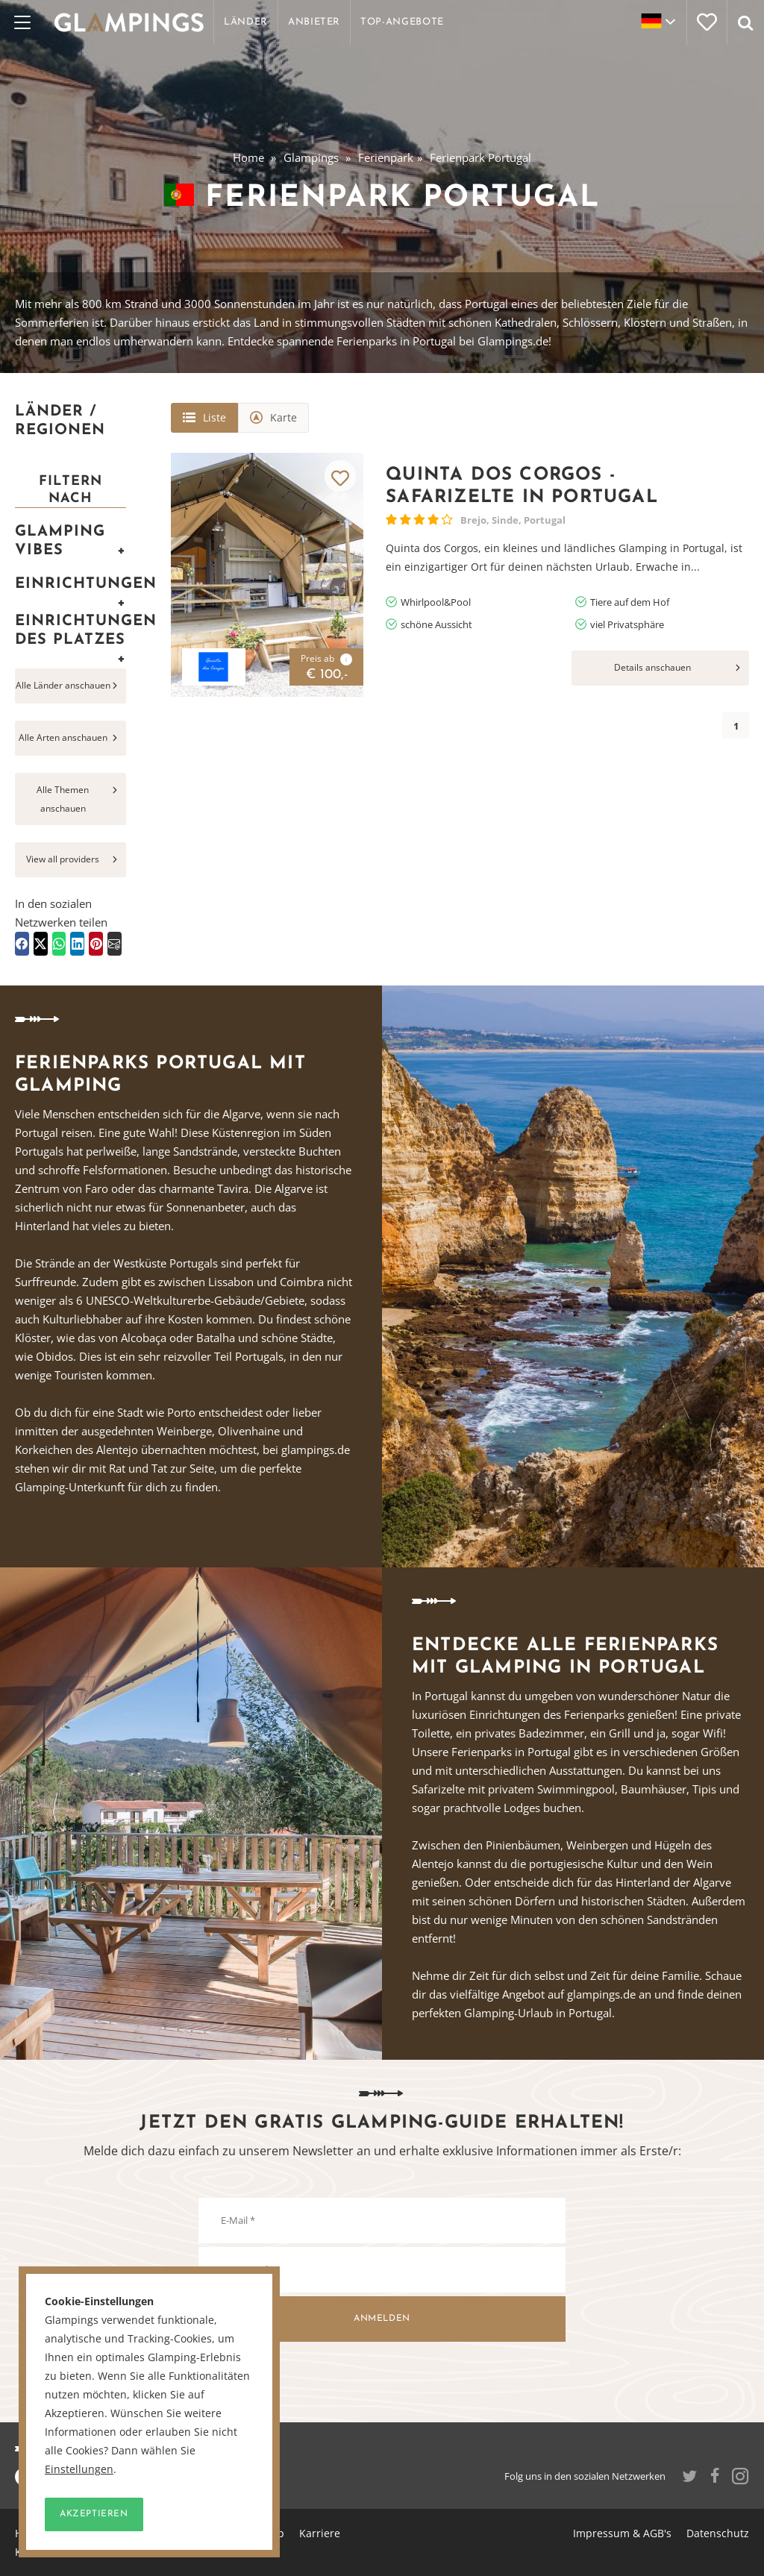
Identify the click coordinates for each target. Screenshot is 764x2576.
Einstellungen (79, 2469)
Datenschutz (717, 2533)
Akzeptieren (94, 2514)
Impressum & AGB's (622, 2533)
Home (248, 157)
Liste (214, 417)
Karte (283, 417)
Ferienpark (385, 157)
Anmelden (382, 2318)
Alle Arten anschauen (63, 737)
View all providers (62, 859)
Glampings (311, 157)
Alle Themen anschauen (63, 799)
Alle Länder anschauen (63, 685)
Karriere (319, 2533)
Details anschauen (652, 667)
